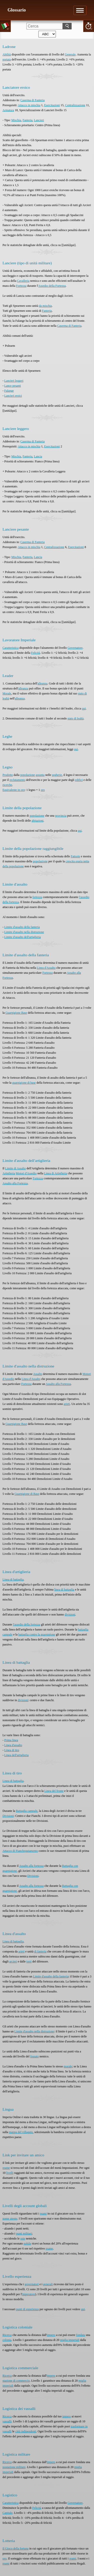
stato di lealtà (75, 718)
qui (84, 708)
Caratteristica (11, 647)
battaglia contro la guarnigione (36, 1634)
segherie (57, 775)
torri (29, 1961)
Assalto (37, 1374)
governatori (32, 2284)
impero (51, 2335)
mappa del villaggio (21, 2132)
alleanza (42, 683)
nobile (27, 2243)
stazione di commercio (16, 2380)
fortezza (37, 897)
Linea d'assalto (13, 1745)
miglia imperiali (69, 2340)
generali (48, 2284)
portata (7, 59)
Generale (70, 54)
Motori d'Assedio (26, 1173)
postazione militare (14, 2467)
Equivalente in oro (14, 790)
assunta (40, 775)
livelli (9, 2173)
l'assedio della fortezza (26, 1624)
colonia (7, 2340)
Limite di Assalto (15, 1168)
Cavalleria (23, 281)
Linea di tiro (11, 1750)
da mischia (45, 306)
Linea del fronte (54, 1791)
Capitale (8, 2513)
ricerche (7, 785)
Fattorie (75, 856)
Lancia (38, 456)
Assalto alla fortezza (31, 1866)
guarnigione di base (24, 1082)
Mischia (16, 120)
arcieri (13, 1961)
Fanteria (27, 120)
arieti (67, 1404)
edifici (79, 780)
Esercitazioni (52, 105)
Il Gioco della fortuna (16, 2548)
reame (6, 2168)
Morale (7, 693)
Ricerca (7, 2335)
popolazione (27, 775)
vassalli (7, 2421)
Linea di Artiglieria (55, 1173)
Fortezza (21, 286)
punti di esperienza (27, 2309)
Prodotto (8, 775)
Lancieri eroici (13, 395)
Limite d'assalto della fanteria (22, 927)
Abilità (7, 54)
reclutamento (17, 780)
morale (68, 2066)
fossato (34, 2056)
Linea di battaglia (13, 1579)
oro (43, 790)
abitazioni (37, 820)
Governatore (74, 647)
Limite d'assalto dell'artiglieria (22, 937)
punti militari (24, 2233)
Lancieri (39, 120)
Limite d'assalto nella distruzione (24, 932)
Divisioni (8, 1816)
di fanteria (40, 1951)
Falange (9, 390)
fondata (80, 2335)
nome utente (10, 2218)
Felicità (35, 652)
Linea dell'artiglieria (16, 1755)
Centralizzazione (75, 105)
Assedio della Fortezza (52, 286)
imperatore (28, 2294)
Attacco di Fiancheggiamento (20, 1851)
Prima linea (11, 1740)
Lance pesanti (12, 385)
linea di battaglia (64, 1589)
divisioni (70, 1614)
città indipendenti (25, 2431)
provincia (60, 815)
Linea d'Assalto (46, 967)
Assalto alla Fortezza (15, 1183)
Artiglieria (9, 1173)
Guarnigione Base (16, 1012)
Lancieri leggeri (13, 380)
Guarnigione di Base (27, 1494)
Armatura (8, 110)
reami (43, 2213)
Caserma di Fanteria (32, 100)
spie (22, 2238)
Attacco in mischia (29, 105)
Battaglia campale (26, 1811)
